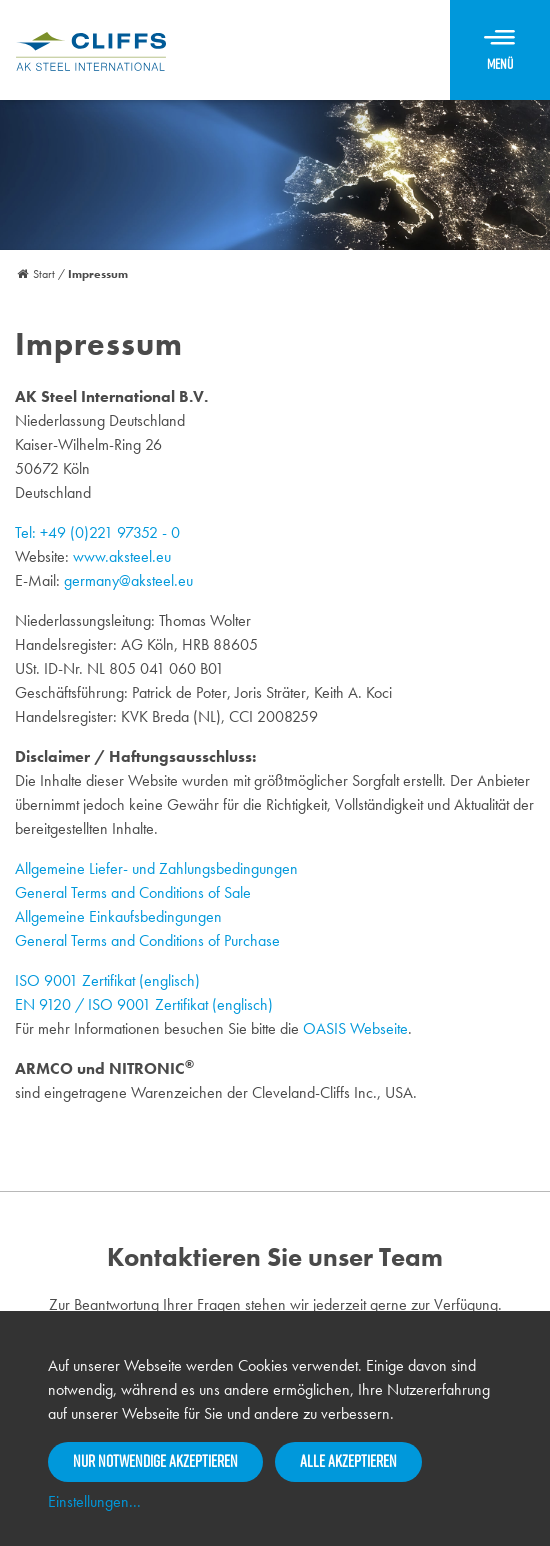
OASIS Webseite (355, 1028)
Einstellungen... (94, 1501)
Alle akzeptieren (348, 1461)
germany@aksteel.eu (128, 580)
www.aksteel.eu (122, 556)
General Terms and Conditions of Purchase (147, 940)
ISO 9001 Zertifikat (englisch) (107, 980)
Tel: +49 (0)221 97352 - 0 (97, 532)
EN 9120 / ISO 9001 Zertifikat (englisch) (144, 1004)
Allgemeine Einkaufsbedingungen (118, 916)
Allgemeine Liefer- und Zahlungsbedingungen (156, 868)
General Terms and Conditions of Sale (133, 892)
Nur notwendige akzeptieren (155, 1461)
